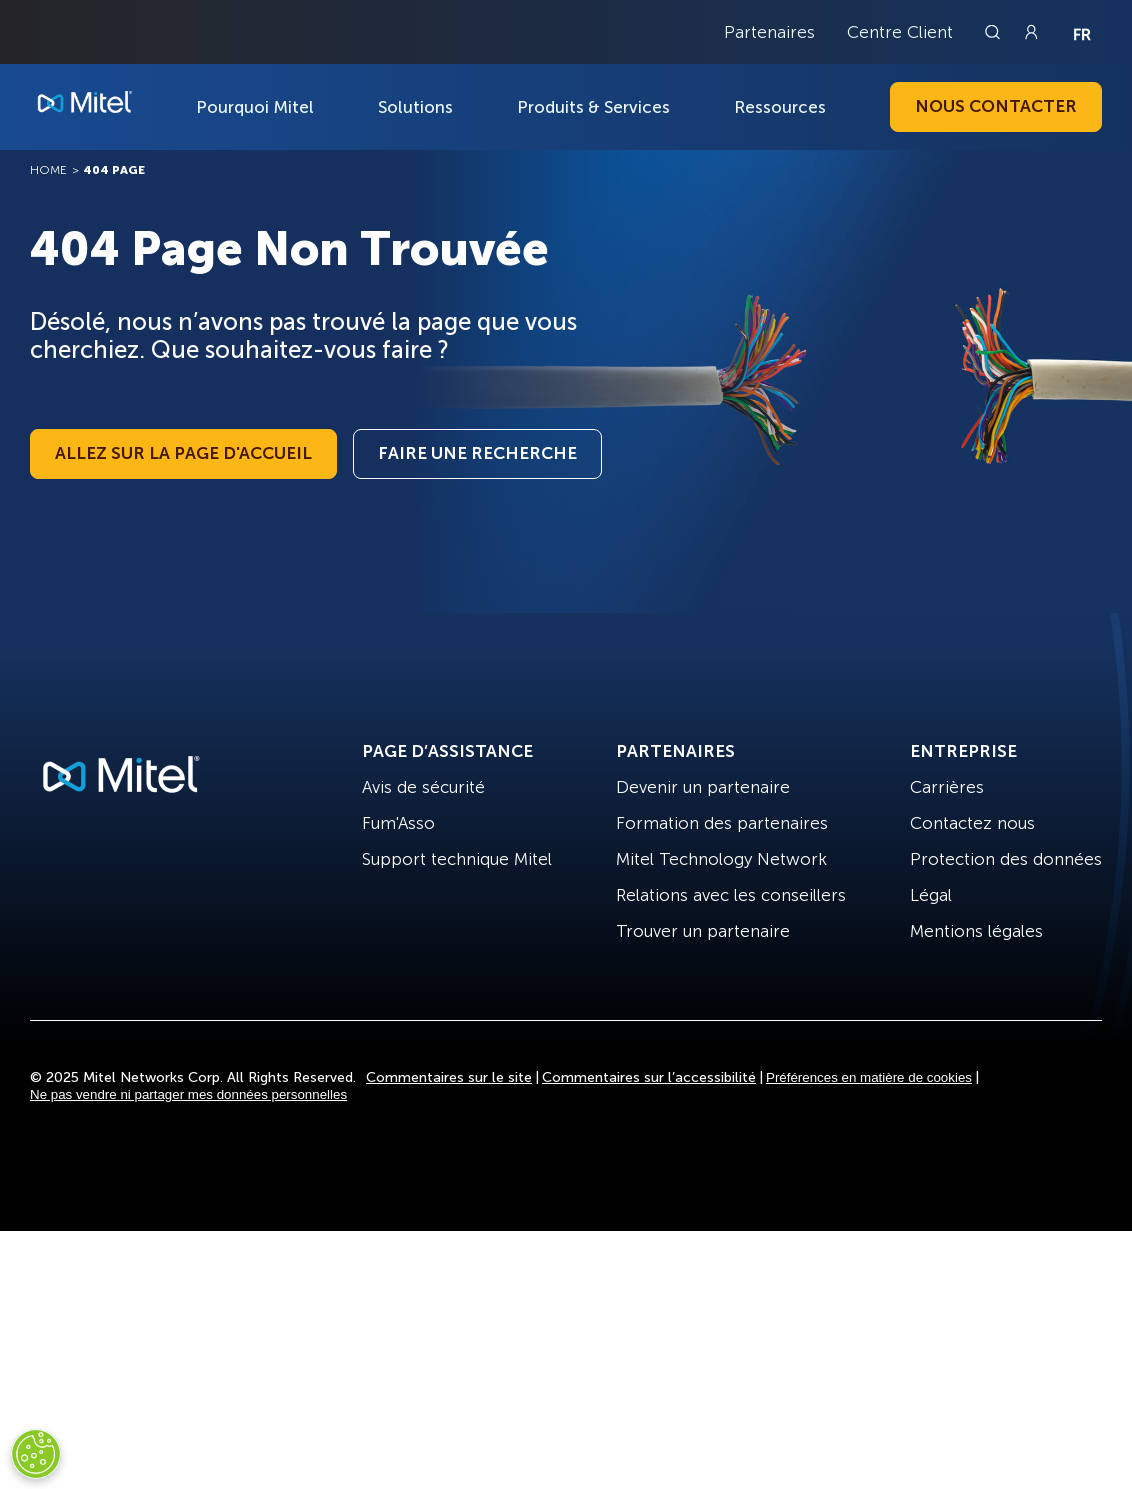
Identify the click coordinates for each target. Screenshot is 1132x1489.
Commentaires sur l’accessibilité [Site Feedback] (649, 1077)
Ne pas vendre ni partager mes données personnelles (188, 1094)
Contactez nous (972, 823)
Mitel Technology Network (721, 859)
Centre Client (900, 32)
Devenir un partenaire (703, 787)
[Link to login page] (1031, 32)
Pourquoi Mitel (255, 107)
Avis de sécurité (423, 787)
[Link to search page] (995, 32)
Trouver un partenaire (703, 931)
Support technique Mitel (457, 859)
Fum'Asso (398, 823)
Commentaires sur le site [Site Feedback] (449, 1077)
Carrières (947, 787)
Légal (931, 895)
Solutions (415, 107)
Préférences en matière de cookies (869, 1077)
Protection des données (1006, 859)
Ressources (780, 107)
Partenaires (769, 32)
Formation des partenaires (722, 823)
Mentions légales (976, 931)
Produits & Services (593, 107)
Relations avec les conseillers (731, 895)
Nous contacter (996, 106)
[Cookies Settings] (36, 1454)
